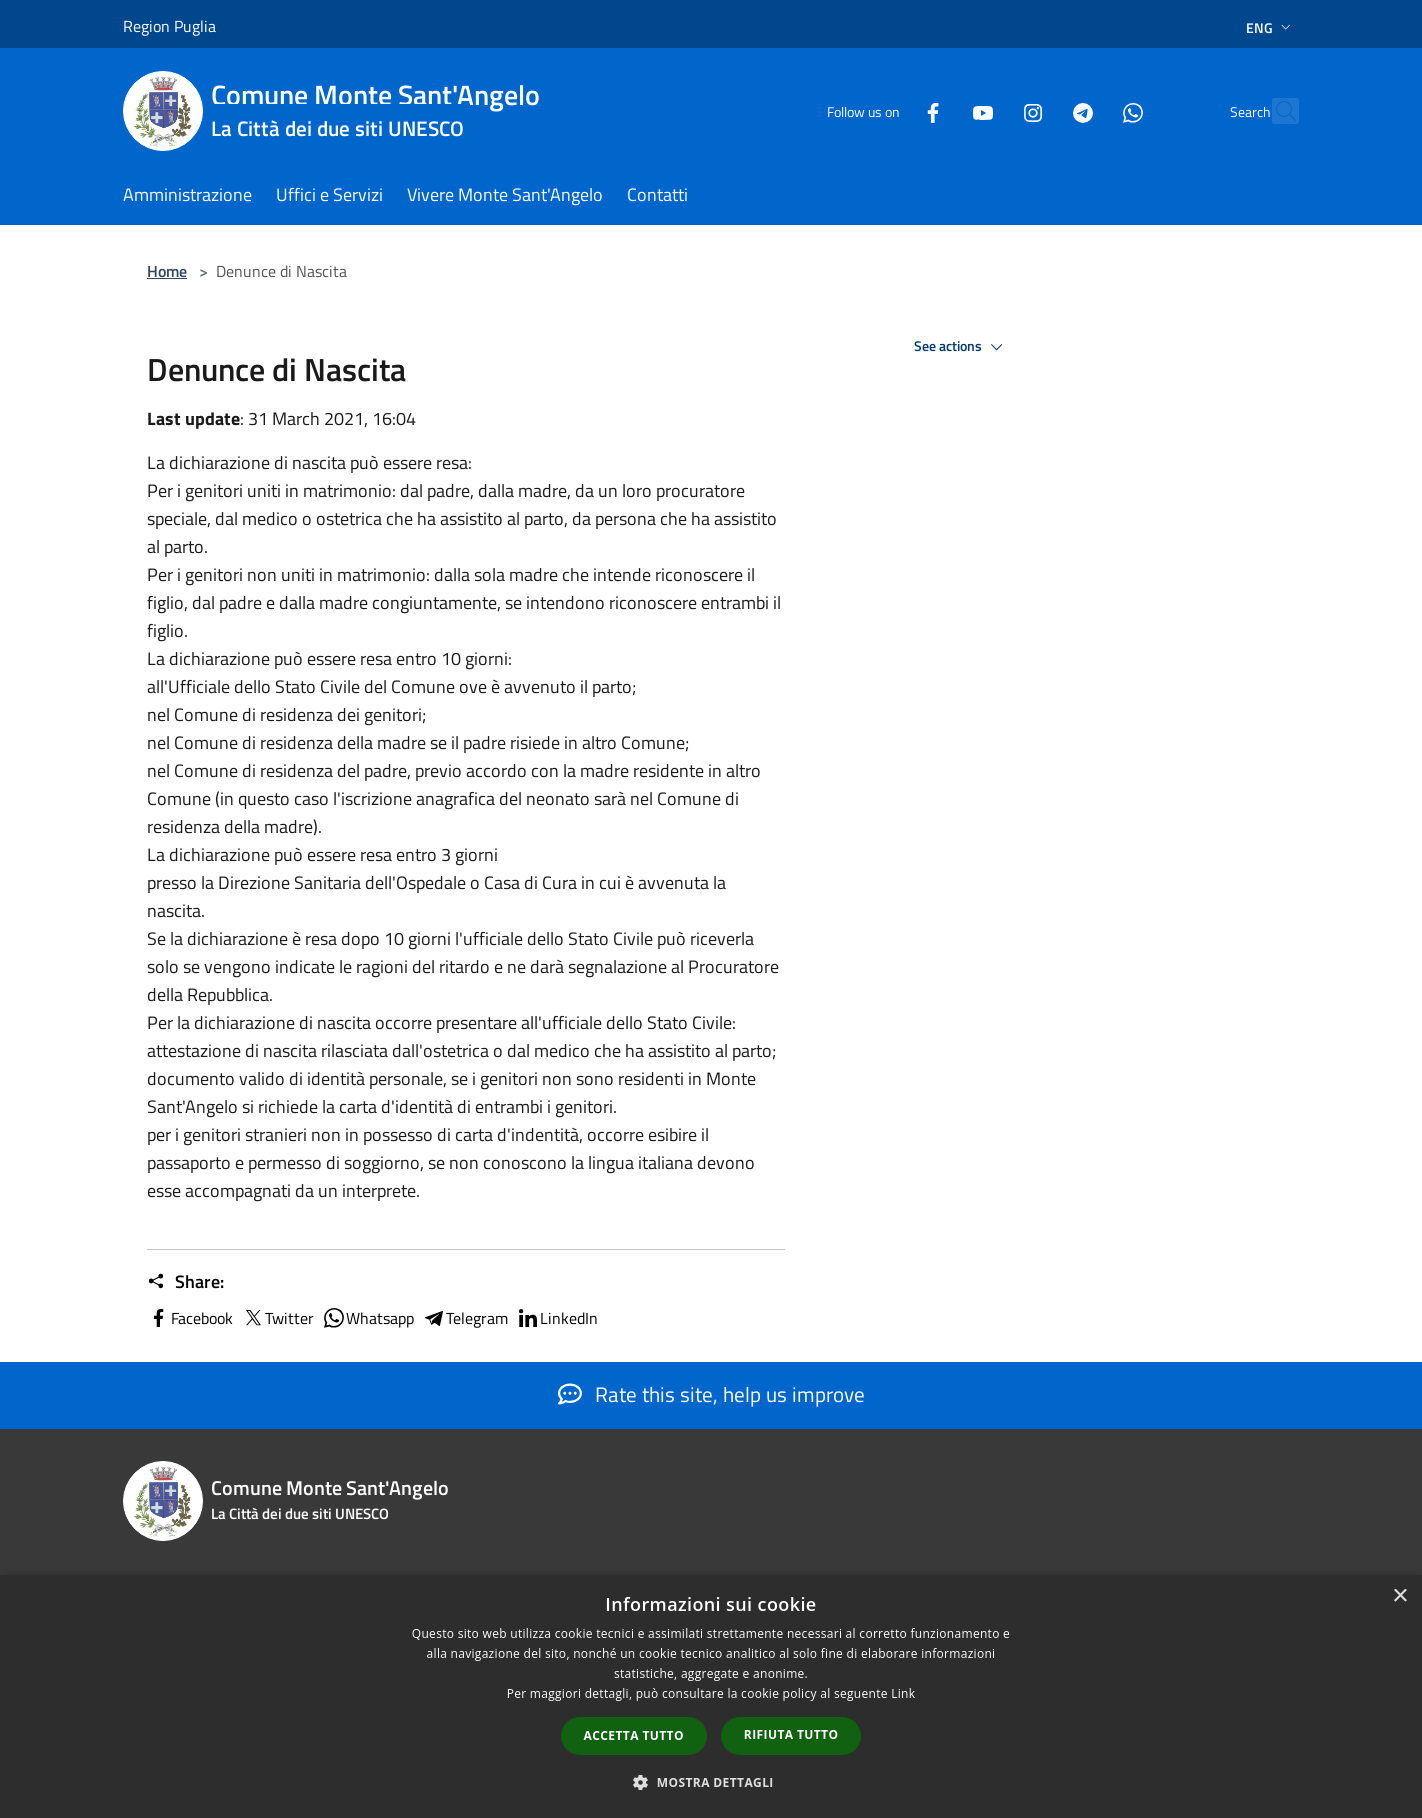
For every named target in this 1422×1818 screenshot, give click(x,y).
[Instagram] (989, 110)
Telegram (465, 1318)
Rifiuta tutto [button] (791, 1734)
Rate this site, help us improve (711, 1394)
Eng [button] (1270, 27)
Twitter (277, 1318)
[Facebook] (889, 110)
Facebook (190, 1318)
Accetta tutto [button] (634, 1735)
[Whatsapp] (1089, 110)
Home (167, 271)
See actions (961, 347)
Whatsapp (368, 1318)
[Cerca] (1275, 111)
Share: (185, 1282)
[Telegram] (1039, 110)
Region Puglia (169, 26)
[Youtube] (939, 110)
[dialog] (711, 1696)
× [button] (1399, 1596)
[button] (711, 1782)
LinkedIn (557, 1318)
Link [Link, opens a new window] (903, 1693)
